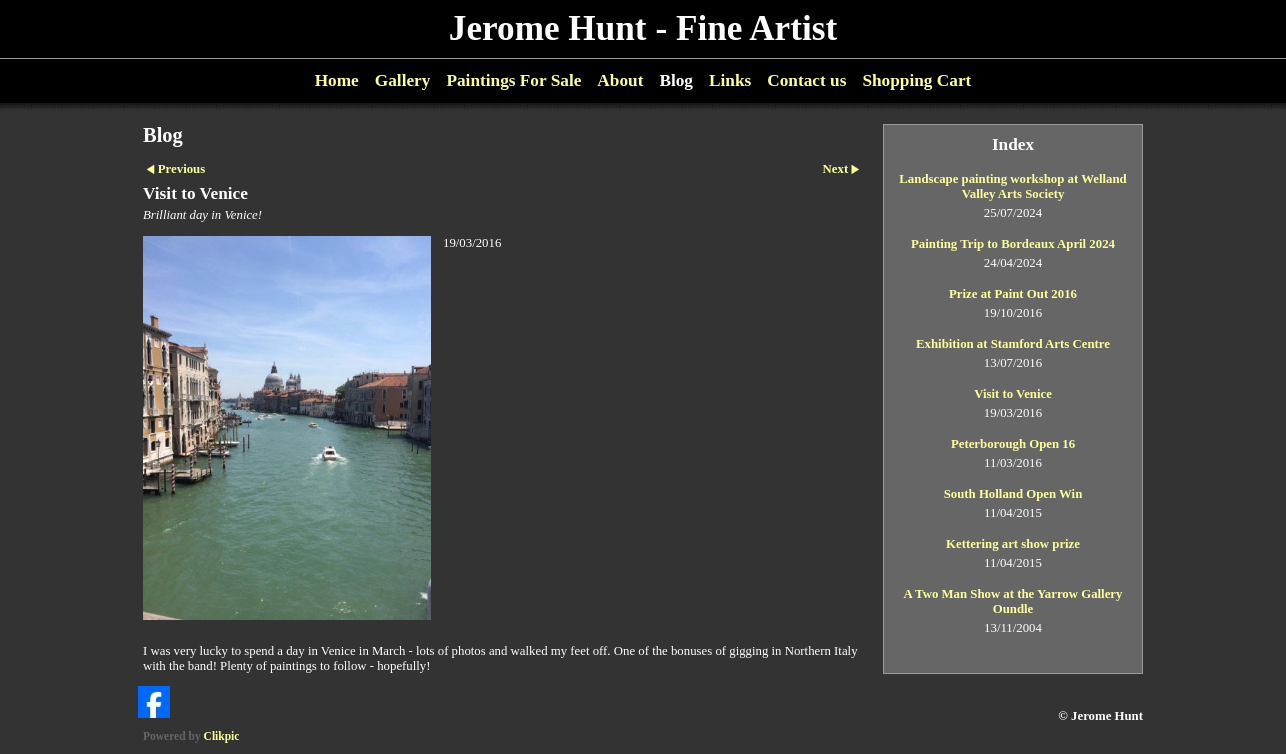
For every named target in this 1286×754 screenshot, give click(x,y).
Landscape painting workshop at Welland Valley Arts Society (1012, 186)
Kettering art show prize (1013, 544)
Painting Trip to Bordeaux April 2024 (1013, 244)
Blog (676, 80)
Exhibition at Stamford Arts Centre (1013, 344)
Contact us (806, 80)
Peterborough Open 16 (1013, 444)
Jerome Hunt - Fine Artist (643, 28)
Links (730, 80)
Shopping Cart (916, 80)
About (620, 80)
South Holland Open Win (1013, 494)
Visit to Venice (1013, 394)
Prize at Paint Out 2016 (1013, 294)
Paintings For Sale (513, 80)
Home (337, 80)
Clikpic (222, 736)
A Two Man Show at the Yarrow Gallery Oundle (1013, 601)
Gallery (403, 80)
